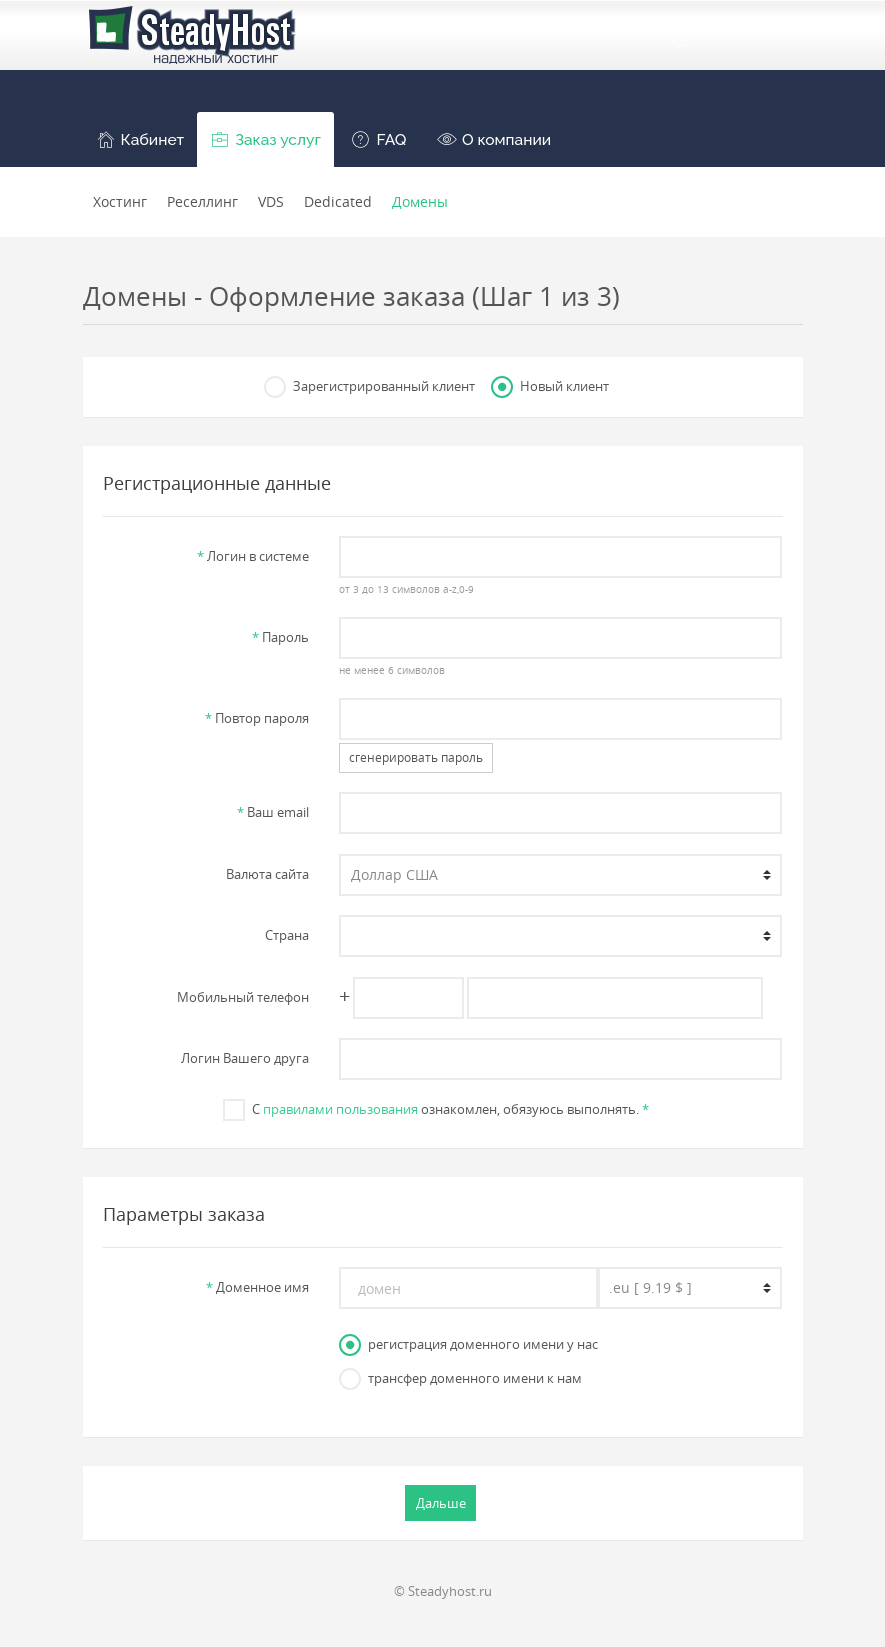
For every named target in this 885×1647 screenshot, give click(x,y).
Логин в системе (253, 556)
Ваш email (273, 812)
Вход (599, 36)
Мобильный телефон (243, 997)
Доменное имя (257, 1287)
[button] (140, 139)
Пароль (280, 637)
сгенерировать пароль (416, 757)
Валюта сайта (267, 874)
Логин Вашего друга (245, 1058)
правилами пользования (340, 1109)
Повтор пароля (257, 718)
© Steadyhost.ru (443, 1591)
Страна (287, 935)
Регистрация (726, 36)
